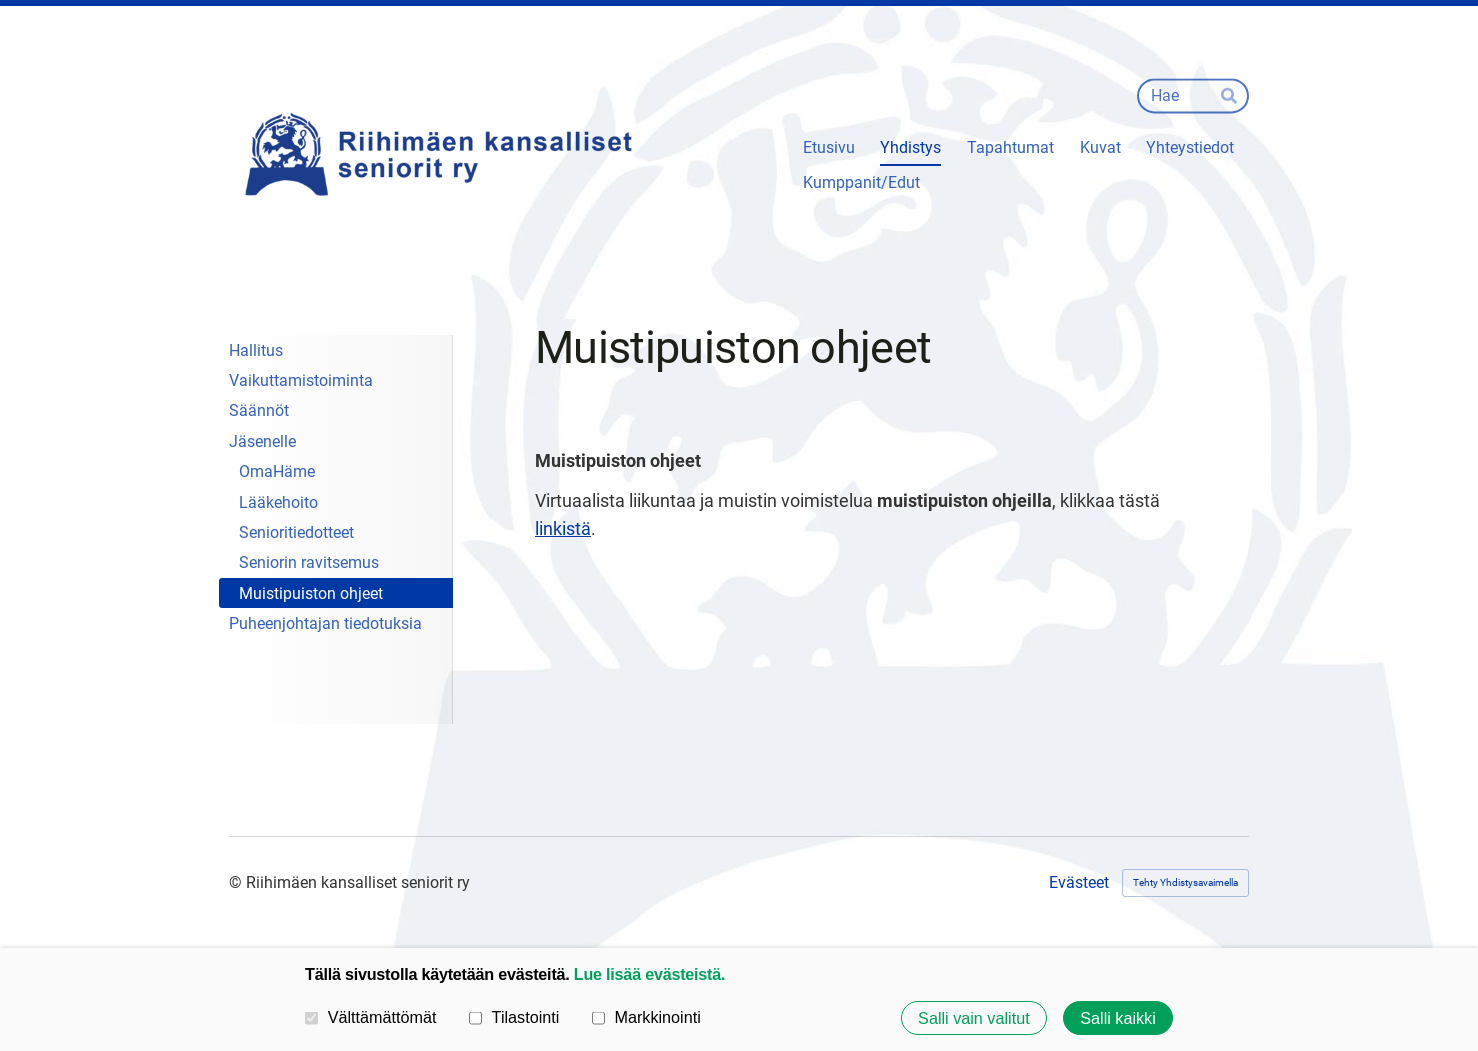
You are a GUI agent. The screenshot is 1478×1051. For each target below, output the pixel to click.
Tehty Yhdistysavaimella (1185, 882)
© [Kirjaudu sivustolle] (237, 882)
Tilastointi (514, 1017)
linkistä (563, 528)
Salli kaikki (1118, 1018)
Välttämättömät (371, 1017)
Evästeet (1079, 883)
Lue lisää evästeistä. (649, 974)
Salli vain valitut (974, 1018)
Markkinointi (646, 1017)
